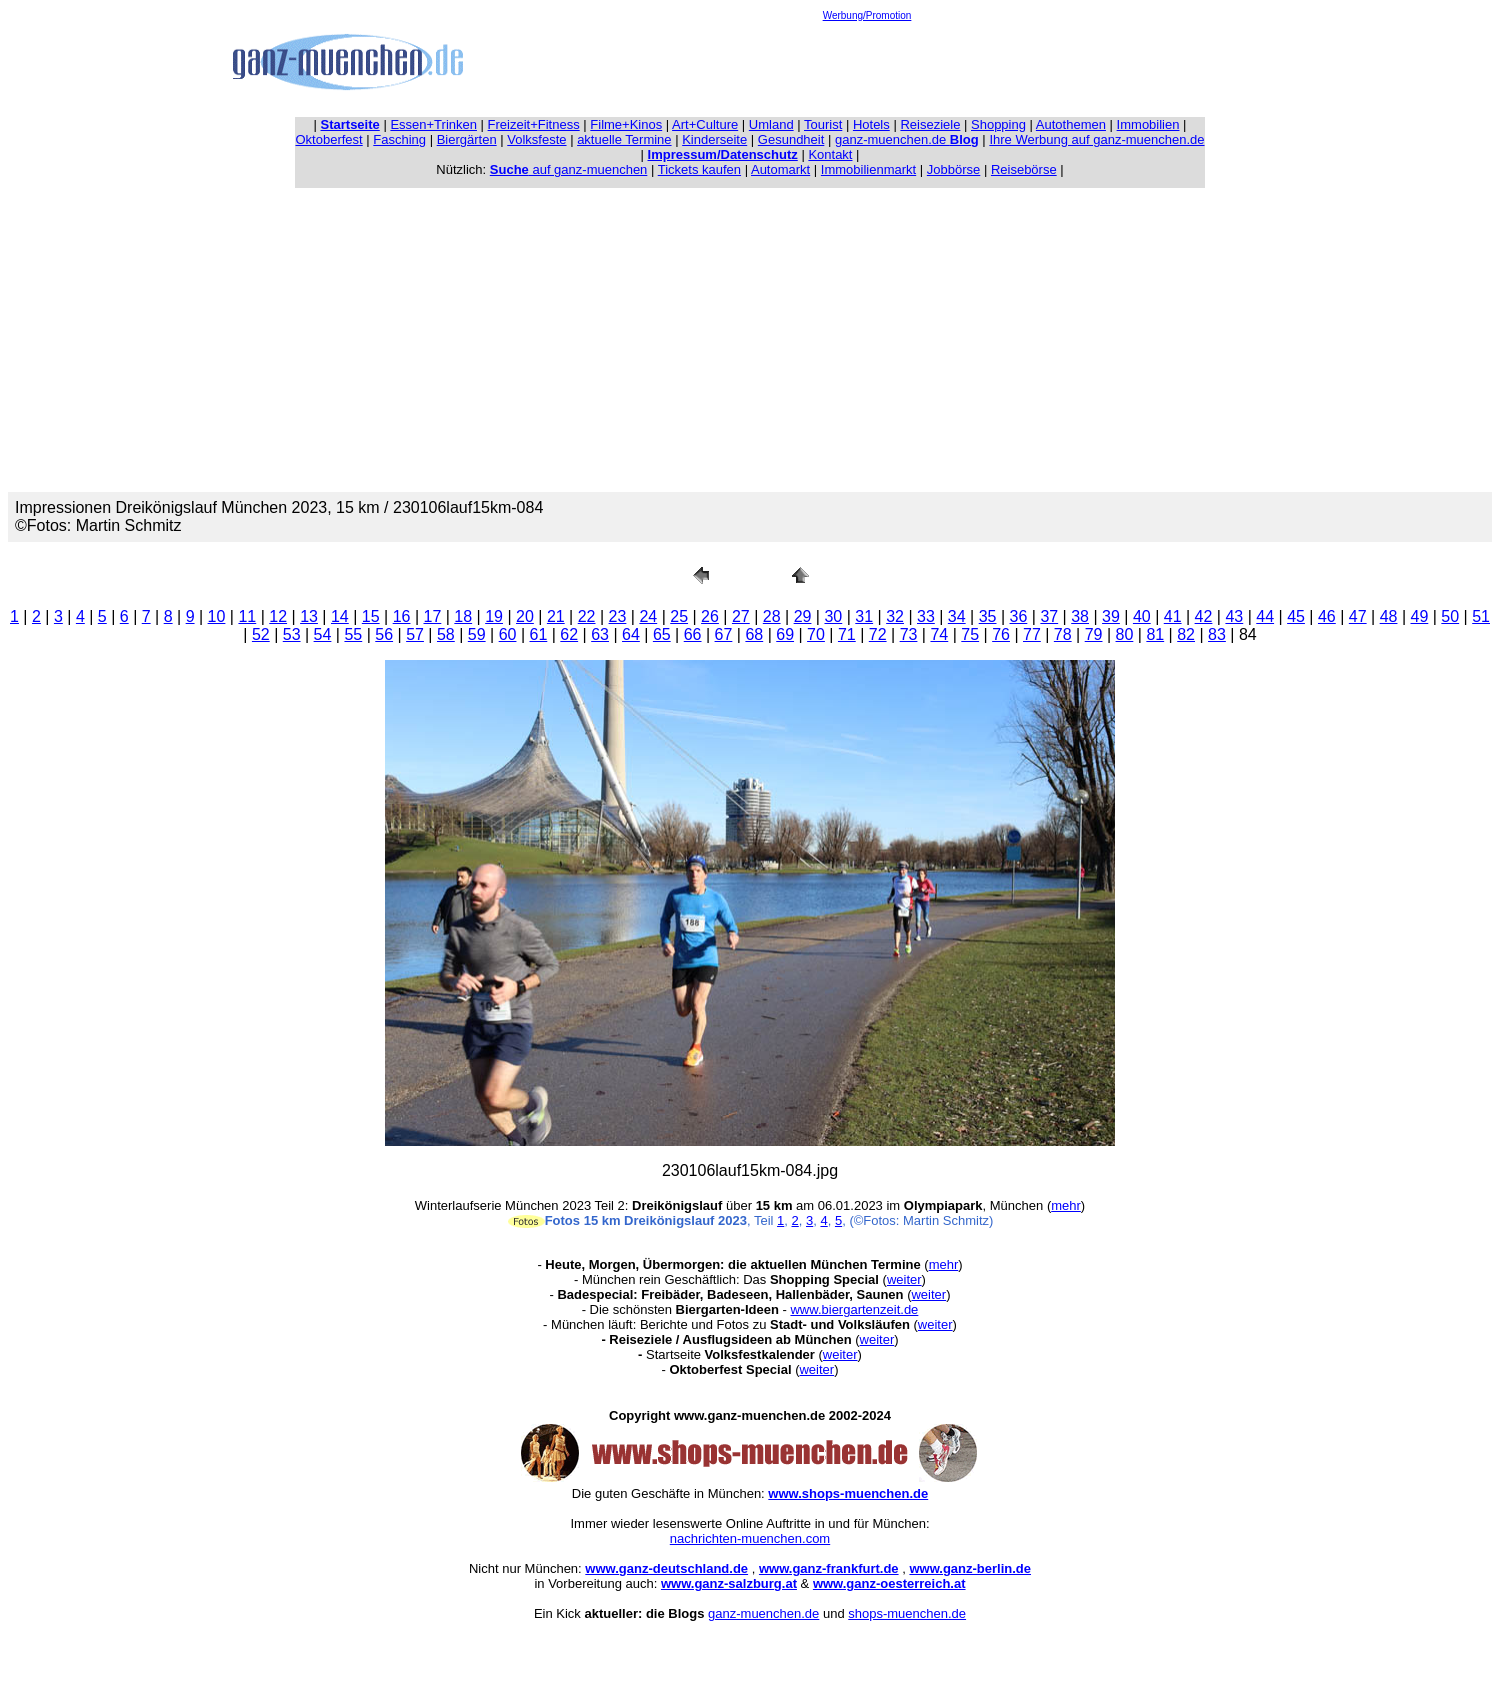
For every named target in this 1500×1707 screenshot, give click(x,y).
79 (1094, 634)
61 (539, 634)
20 (525, 616)
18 (463, 616)
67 (724, 634)
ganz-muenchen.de (907, 139)
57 (415, 634)
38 (1080, 616)
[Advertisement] (867, 66)
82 (1186, 634)
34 (957, 616)
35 (988, 616)
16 (402, 616)
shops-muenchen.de (907, 1613)
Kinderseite (714, 139)
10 (217, 616)
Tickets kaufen (699, 169)
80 (1125, 634)
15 (371, 616)
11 (247, 616)
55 (353, 634)
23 (618, 616)
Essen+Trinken (433, 124)
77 (1032, 634)
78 (1063, 634)
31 (864, 616)
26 (710, 616)
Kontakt (830, 154)
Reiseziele (930, 124)
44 (1265, 616)
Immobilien (1148, 124)
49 (1420, 616)
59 (477, 634)
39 (1111, 616)
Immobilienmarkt (868, 169)
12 (278, 616)
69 (785, 634)
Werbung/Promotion (867, 15)
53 (292, 634)
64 (631, 634)
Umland (771, 124)
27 (741, 616)
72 (878, 634)
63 (600, 634)
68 (754, 634)
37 (1049, 616)
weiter (904, 1279)
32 (895, 616)
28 (772, 616)
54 (323, 634)
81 (1155, 634)
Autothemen (1071, 124)
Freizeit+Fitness (534, 124)
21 (556, 616)
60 (508, 634)
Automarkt (780, 169)
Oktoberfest (329, 139)
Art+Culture (705, 124)
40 (1142, 616)
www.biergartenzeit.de (854, 1309)
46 (1327, 616)
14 (340, 616)
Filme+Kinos (626, 124)
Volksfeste (536, 139)
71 (847, 634)
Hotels (871, 124)
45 (1296, 616)
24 (648, 616)
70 (816, 634)
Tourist (823, 124)
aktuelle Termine (624, 139)
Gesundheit (791, 139)
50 (1450, 616)
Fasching (399, 139)
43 (1234, 616)
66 (693, 634)
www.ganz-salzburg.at (729, 1583)
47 (1358, 616)
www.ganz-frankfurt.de (829, 1568)
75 (970, 634)
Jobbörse (953, 169)
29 (803, 616)
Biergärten (467, 139)
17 (433, 616)
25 (679, 616)
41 (1173, 616)
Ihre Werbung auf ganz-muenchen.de (1096, 139)
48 (1389, 616)
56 (384, 634)
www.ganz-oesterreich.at (889, 1583)
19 (494, 616)
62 (569, 634)
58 (446, 634)
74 (939, 634)
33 (926, 616)
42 (1204, 616)
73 (909, 634)
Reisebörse (1024, 169)
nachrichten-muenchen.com (750, 1538)
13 (309, 616)
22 (587, 616)
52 (261, 634)
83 (1217, 634)
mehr (1066, 1205)
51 (1481, 616)
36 (1019, 616)
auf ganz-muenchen (569, 169)
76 (1001, 634)
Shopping (998, 124)
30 (833, 616)
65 (662, 634)
